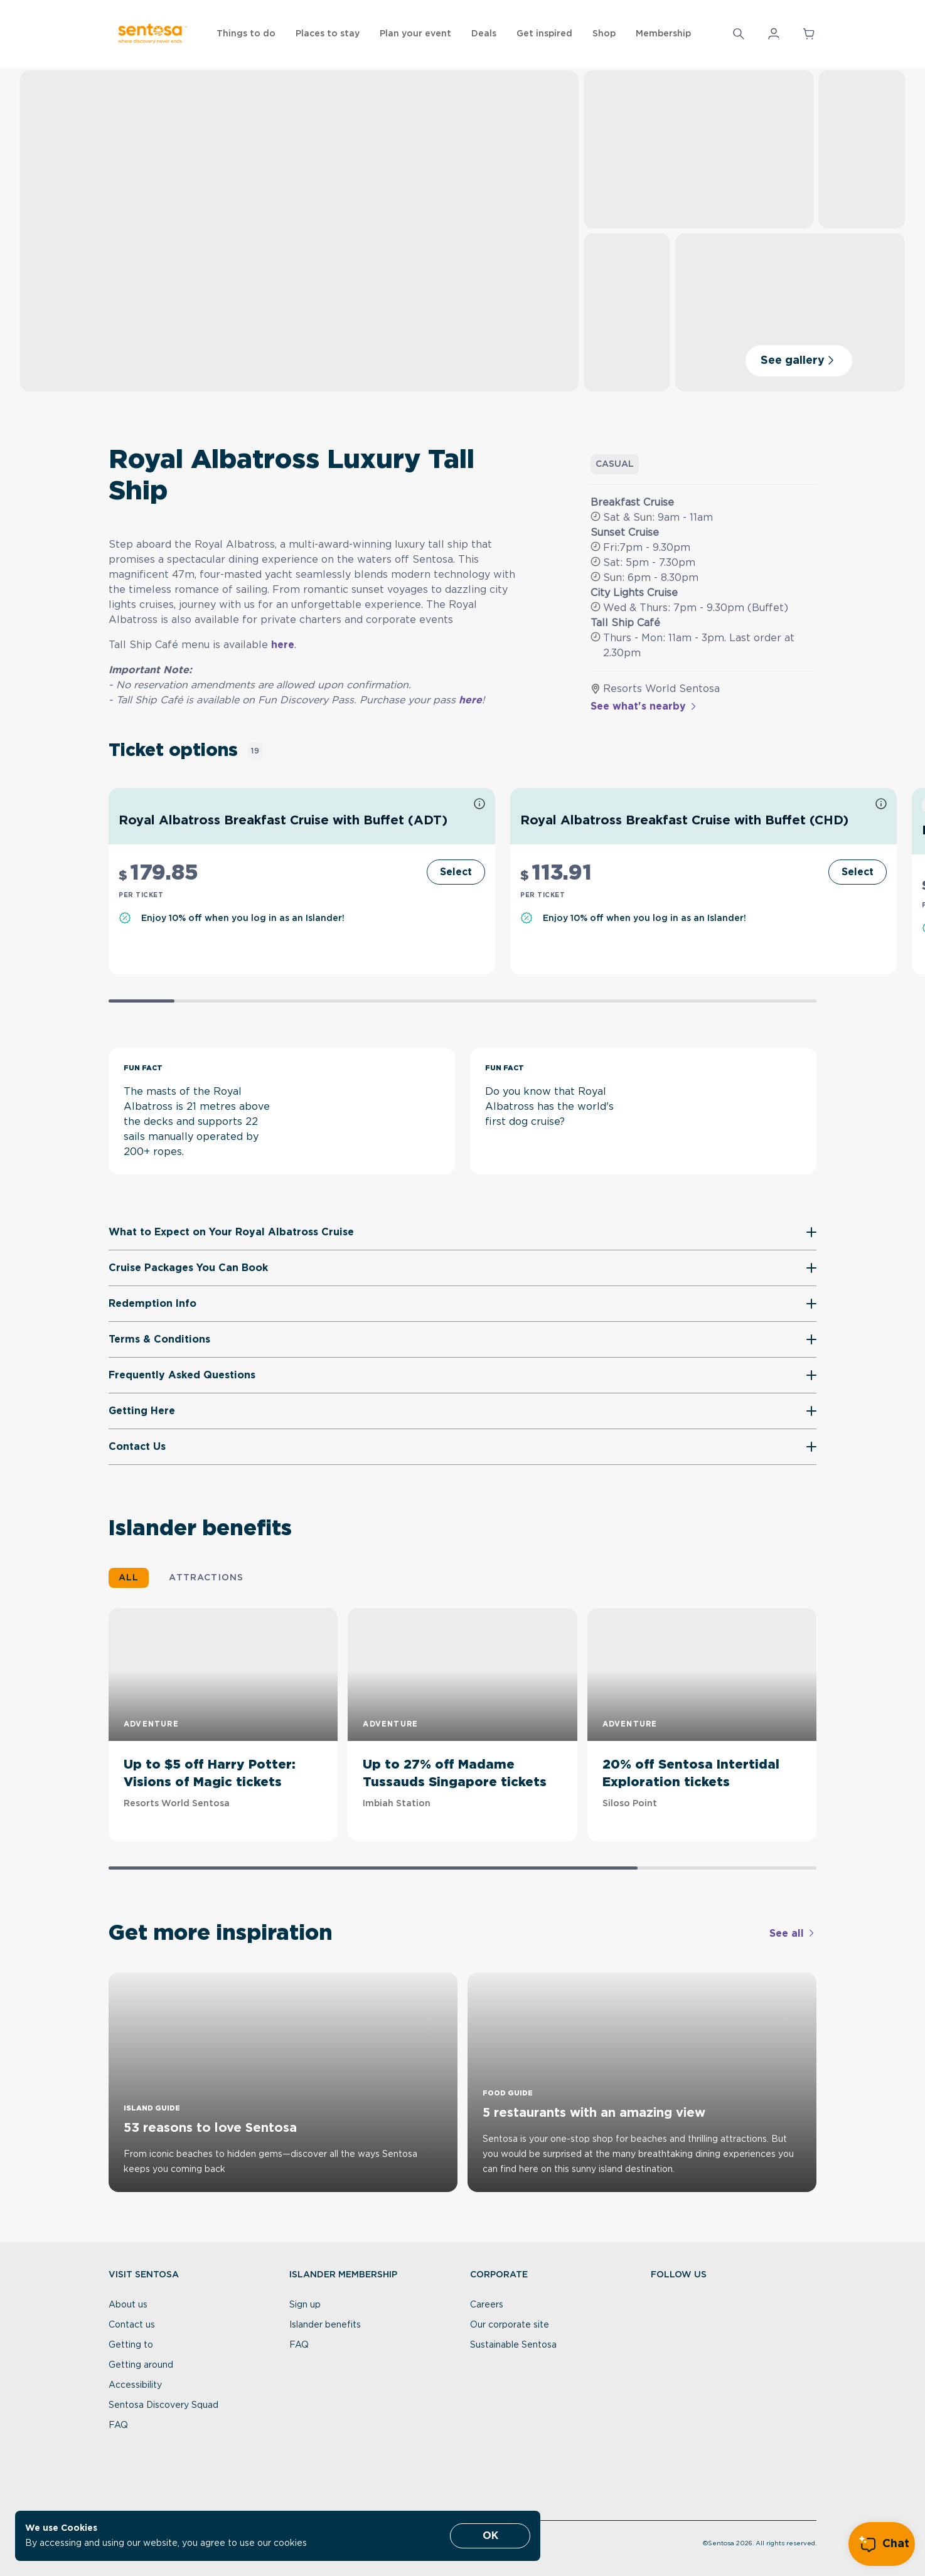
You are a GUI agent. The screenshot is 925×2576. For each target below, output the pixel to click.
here (282, 645)
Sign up (305, 2305)
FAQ (118, 2425)
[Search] (738, 33)
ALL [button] (129, 1577)
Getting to (131, 2345)
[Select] (456, 872)
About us (128, 2305)
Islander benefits (325, 2325)
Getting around (141, 2365)
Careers (486, 2305)
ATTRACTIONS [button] (206, 1577)
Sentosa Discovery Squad (163, 2405)
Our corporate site (509, 2325)
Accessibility (135, 2385)
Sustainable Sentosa (513, 2345)
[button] (738, 33)
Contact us (132, 2325)
